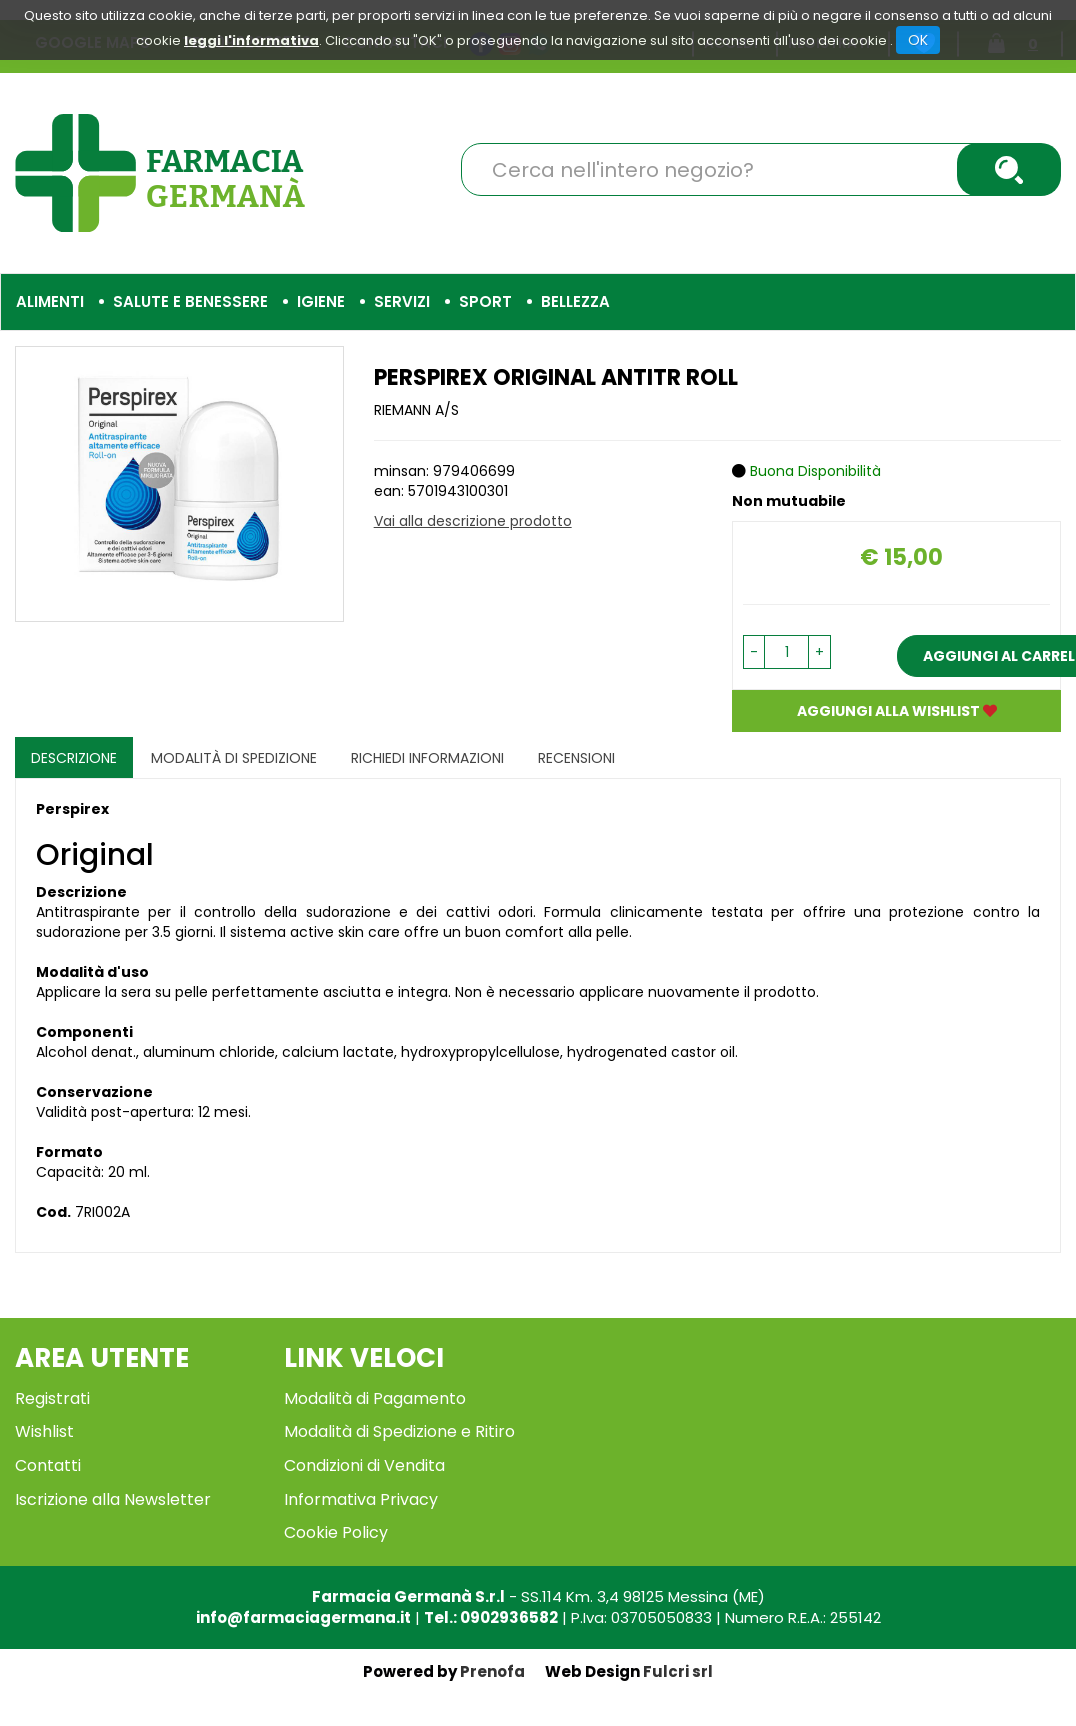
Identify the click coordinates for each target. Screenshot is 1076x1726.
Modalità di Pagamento (375, 1398)
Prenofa (492, 1671)
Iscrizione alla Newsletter (113, 1499)
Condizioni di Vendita (364, 1465)
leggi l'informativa (251, 40)
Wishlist (44, 1431)
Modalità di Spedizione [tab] (234, 758)
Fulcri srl (678, 1671)
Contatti (48, 1465)
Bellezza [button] (575, 301)
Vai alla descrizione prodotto (473, 521)
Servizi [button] (402, 301)
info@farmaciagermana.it (303, 1617)
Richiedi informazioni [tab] (427, 758)
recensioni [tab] (576, 758)
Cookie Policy (336, 1532)
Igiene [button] (321, 301)
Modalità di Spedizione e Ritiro (399, 1431)
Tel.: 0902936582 (491, 1617)
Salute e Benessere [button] (190, 301)
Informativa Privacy (361, 1499)
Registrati (52, 1398)
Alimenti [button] (50, 301)
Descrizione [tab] (74, 758)
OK (918, 40)
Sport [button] (485, 301)
